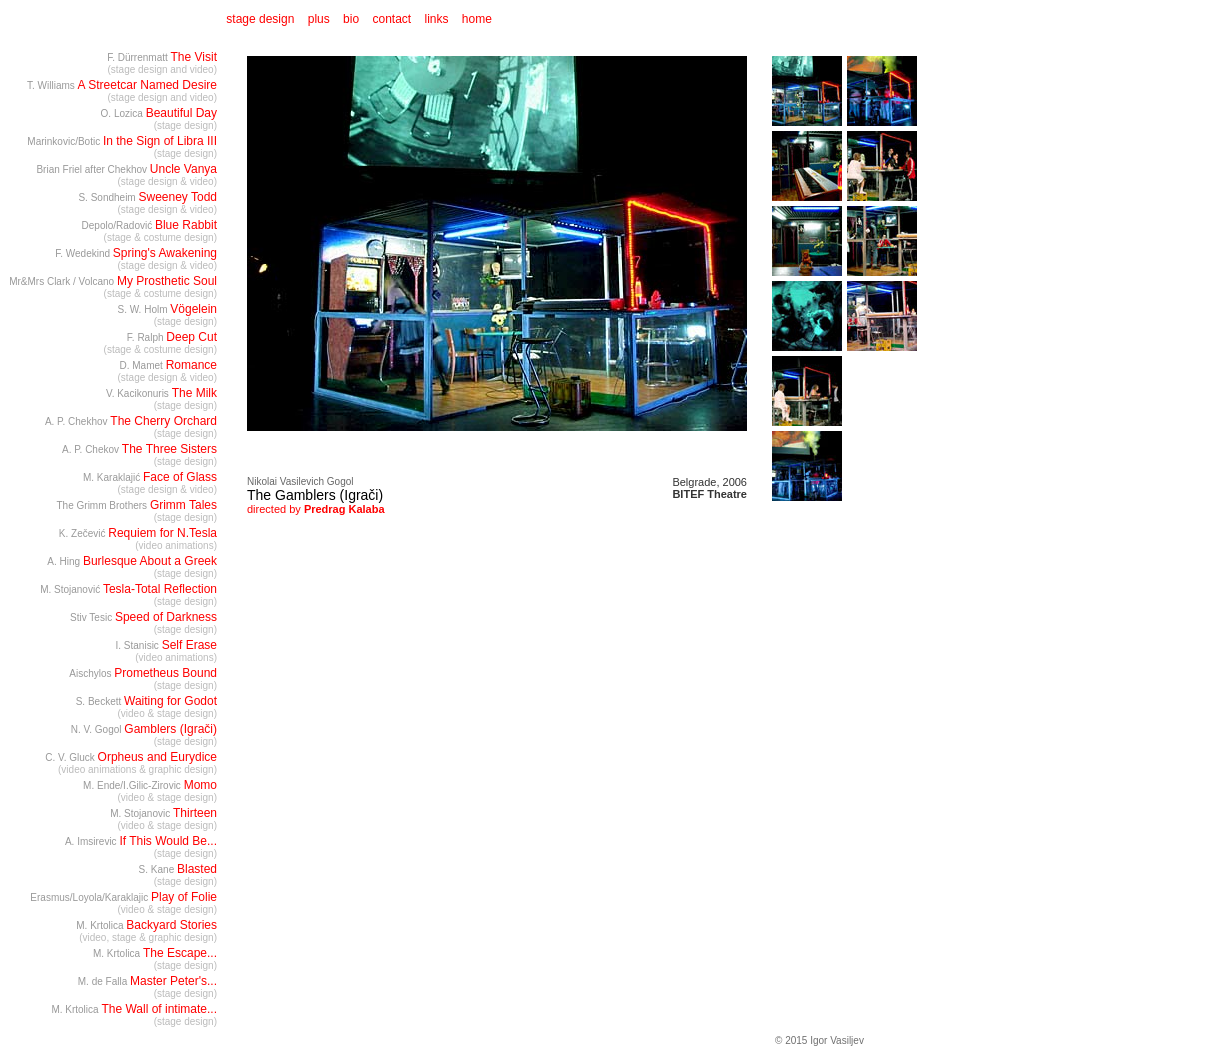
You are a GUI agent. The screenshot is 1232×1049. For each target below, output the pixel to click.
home (477, 19)
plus (319, 19)
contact (391, 19)
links (437, 19)
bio (351, 19)
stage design (258, 19)
